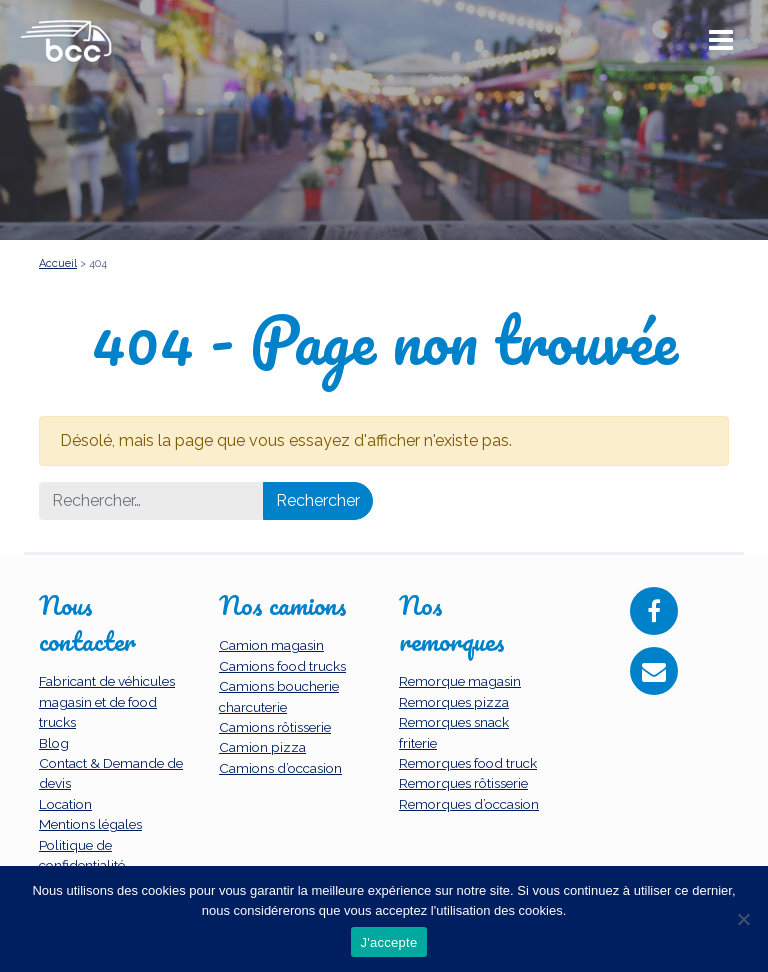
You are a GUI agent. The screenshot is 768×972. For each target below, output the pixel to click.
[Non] (743, 919)
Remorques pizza (454, 702)
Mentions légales (90, 824)
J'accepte (389, 942)
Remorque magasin (460, 681)
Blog (54, 743)
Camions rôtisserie (275, 727)
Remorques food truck (468, 763)
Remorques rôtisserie (463, 783)
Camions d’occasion (280, 768)
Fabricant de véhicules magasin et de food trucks (107, 701)
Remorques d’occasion (469, 804)
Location (65, 804)
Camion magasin (271, 645)
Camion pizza (262, 747)
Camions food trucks (282, 666)
